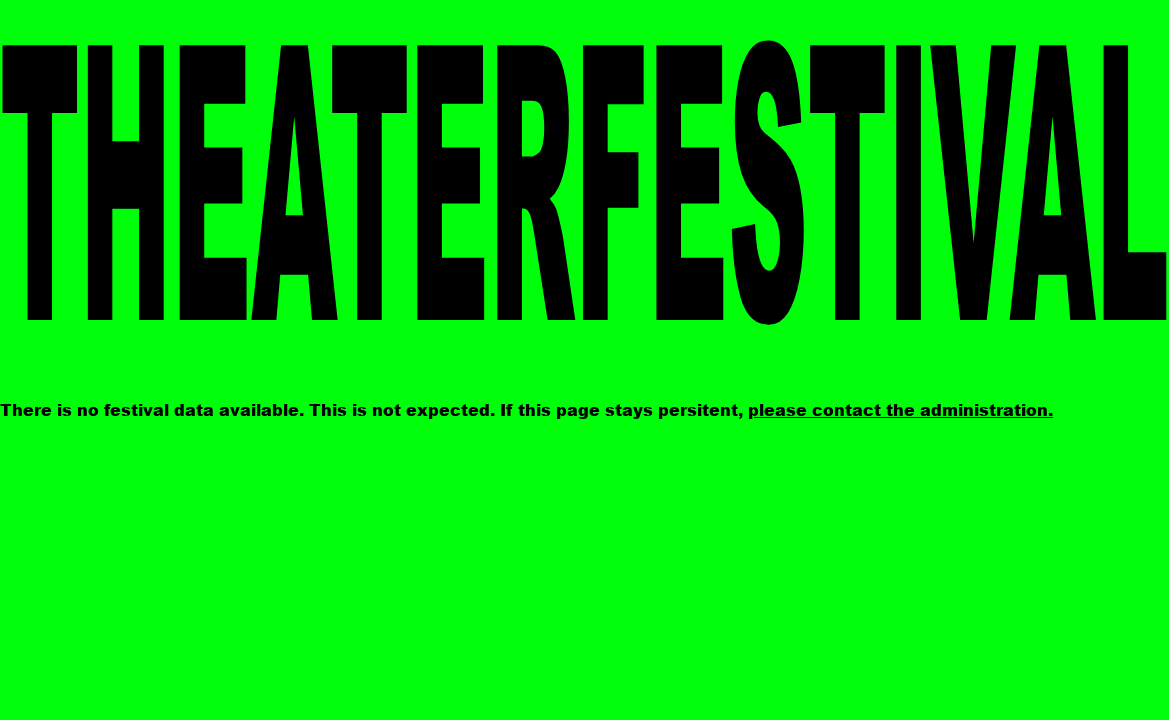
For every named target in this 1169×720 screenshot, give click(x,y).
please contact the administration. (900, 409)
